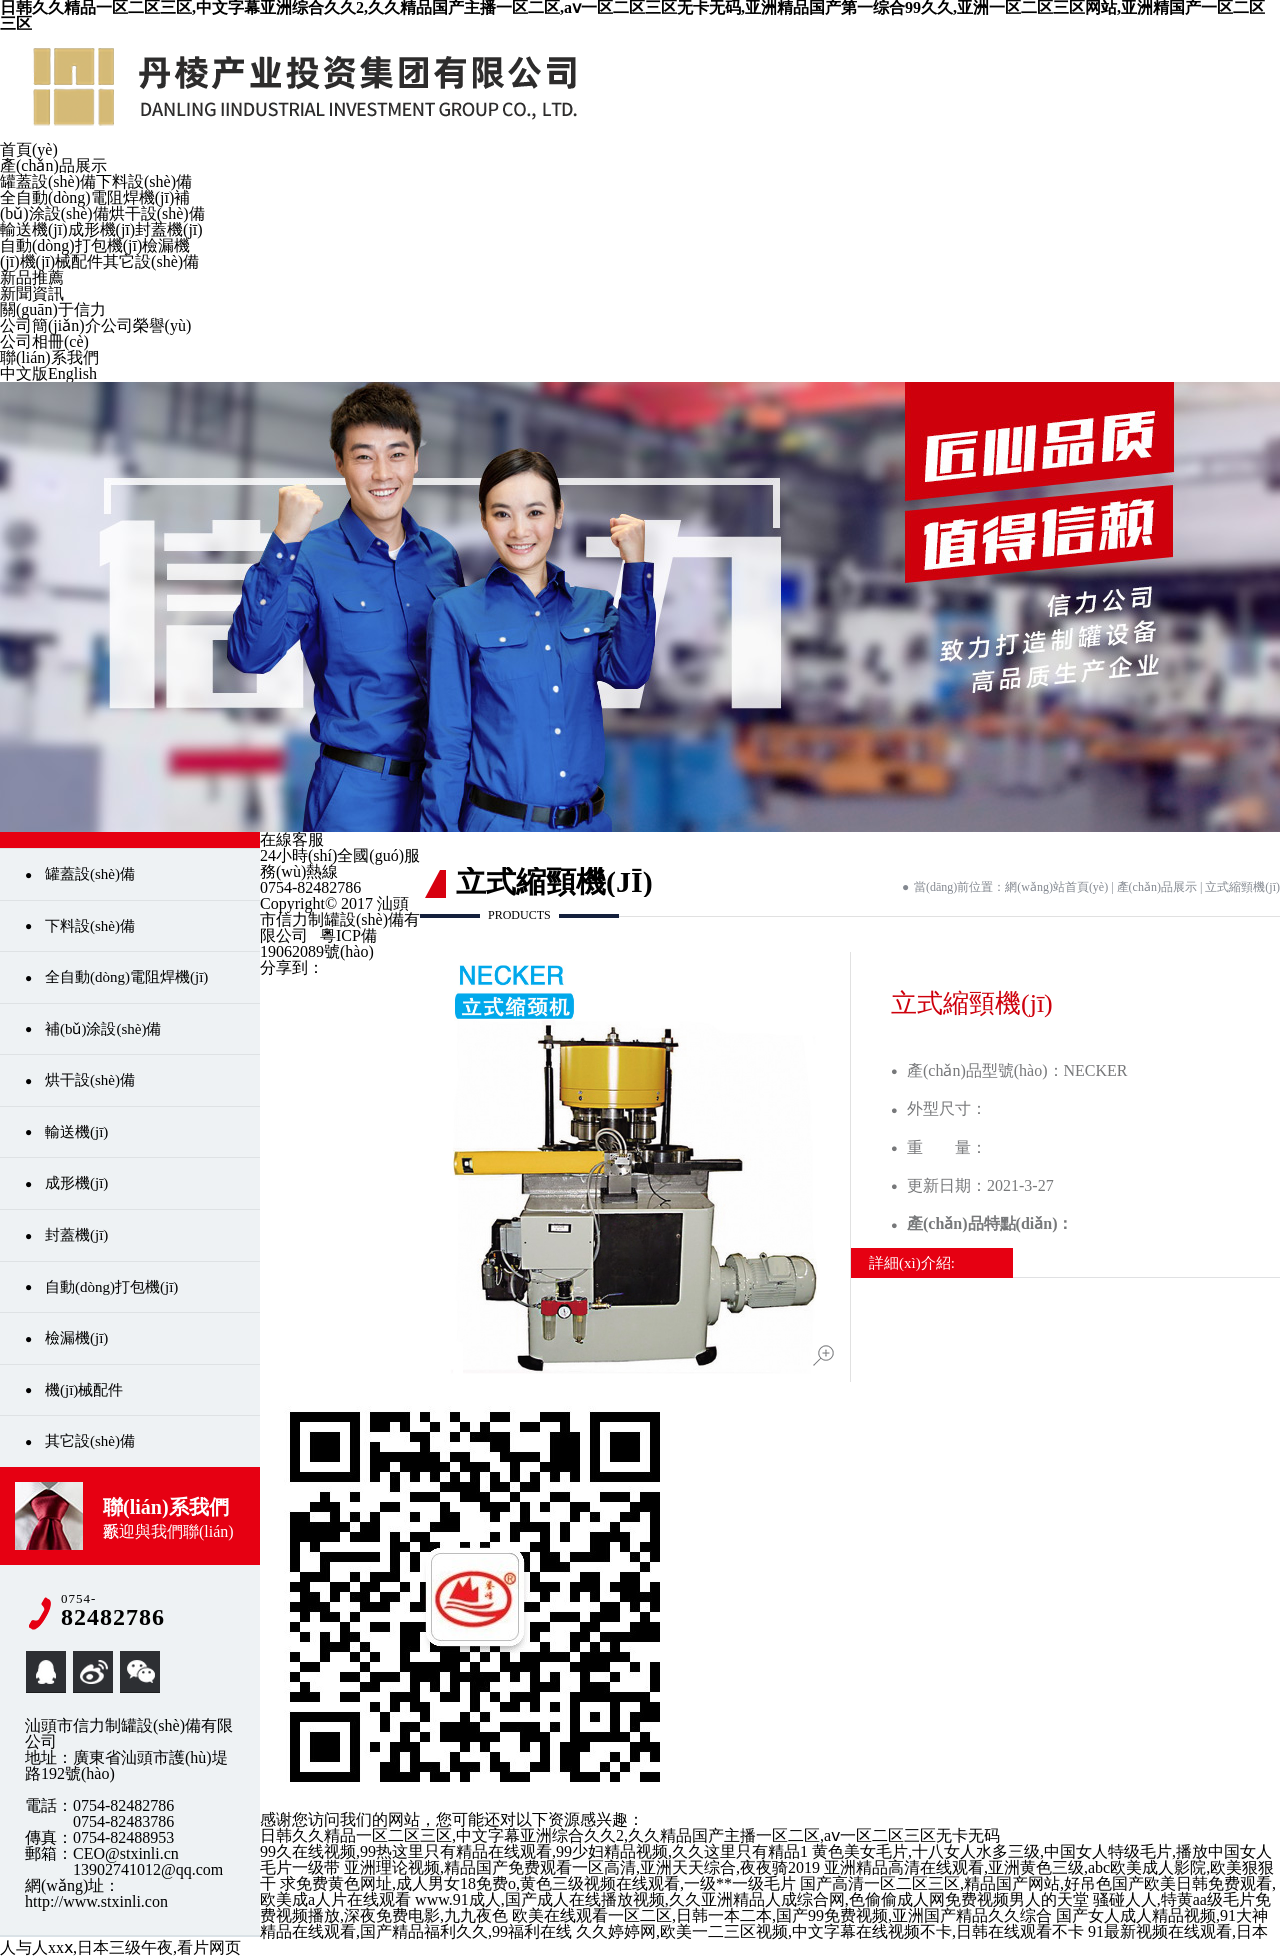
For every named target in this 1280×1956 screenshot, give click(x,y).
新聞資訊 (32, 293)
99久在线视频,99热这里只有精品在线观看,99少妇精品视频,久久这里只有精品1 (534, 1851)
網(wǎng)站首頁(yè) (1056, 887)
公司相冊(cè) (44, 341)
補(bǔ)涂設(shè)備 (95, 205)
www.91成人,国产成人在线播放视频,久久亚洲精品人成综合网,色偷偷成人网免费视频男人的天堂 (752, 1899)
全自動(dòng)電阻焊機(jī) (87, 197)
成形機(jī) (102, 229)
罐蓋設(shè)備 (48, 181)
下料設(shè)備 (144, 181)
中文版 (24, 373)
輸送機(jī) (34, 229)
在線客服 (292, 839)
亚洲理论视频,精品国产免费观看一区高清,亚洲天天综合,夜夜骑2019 (582, 1867)
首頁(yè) (29, 149)
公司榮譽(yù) (146, 325)
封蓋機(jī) (169, 229)
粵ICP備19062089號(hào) (318, 943)
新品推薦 (32, 277)
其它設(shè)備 (151, 261)
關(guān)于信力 (53, 309)
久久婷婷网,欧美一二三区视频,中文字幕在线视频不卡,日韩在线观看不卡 (830, 1931)
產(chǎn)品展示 (53, 165)
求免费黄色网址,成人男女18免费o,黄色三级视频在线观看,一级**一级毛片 (538, 1883)
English (72, 373)
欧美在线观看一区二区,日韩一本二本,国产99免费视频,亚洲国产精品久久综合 (782, 1915)
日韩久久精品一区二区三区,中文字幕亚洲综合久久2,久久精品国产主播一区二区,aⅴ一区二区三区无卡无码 (630, 1835)
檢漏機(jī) (76, 1338)
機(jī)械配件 (62, 261)
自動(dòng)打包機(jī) (71, 245)
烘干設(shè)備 (157, 213)
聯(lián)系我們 (49, 357)
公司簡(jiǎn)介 (50, 325)
